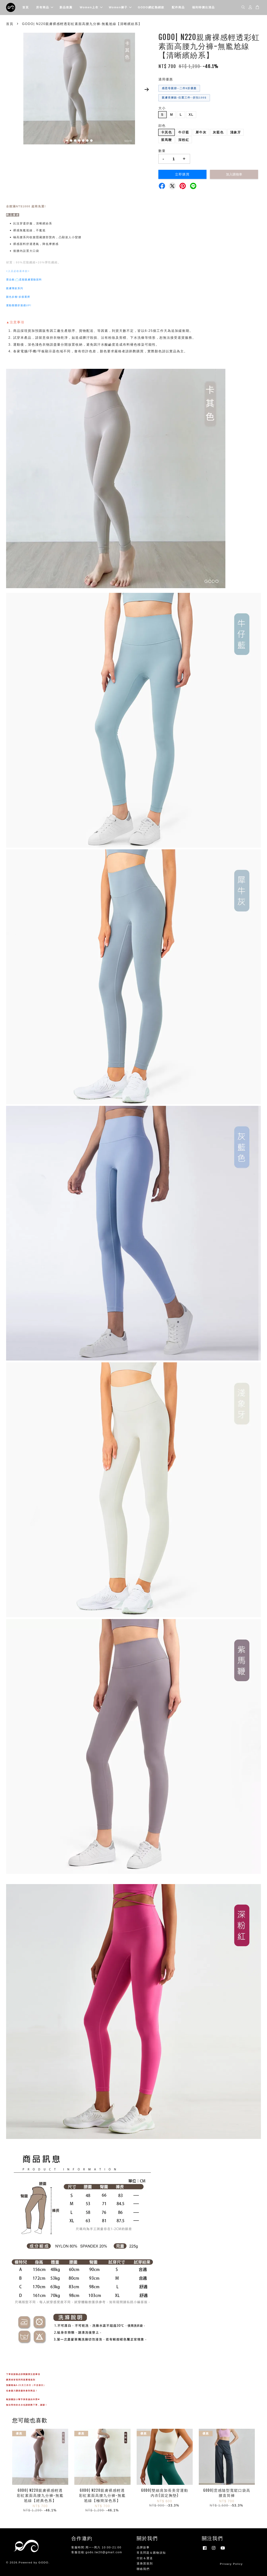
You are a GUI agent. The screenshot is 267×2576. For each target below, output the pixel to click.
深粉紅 (183, 140)
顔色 (162, 125)
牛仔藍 (183, 132)
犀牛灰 (201, 132)
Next (147, 89)
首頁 (25, 7)
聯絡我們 (143, 2569)
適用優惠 (165, 79)
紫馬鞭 (166, 140)
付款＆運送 (145, 2558)
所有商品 (44, 7)
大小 (162, 108)
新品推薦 (65, 7)
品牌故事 (143, 2547)
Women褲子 (120, 7)
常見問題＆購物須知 (151, 2552)
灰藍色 (218, 132)
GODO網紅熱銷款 (151, 7)
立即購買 (182, 174)
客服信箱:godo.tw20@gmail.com (96, 2552)
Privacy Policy (231, 2563)
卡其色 (166, 132)
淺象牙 (235, 132)
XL (191, 114)
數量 (162, 151)
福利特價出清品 (203, 7)
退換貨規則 (145, 2563)
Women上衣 (91, 7)
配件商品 (178, 7)
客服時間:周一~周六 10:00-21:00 (96, 2547)
